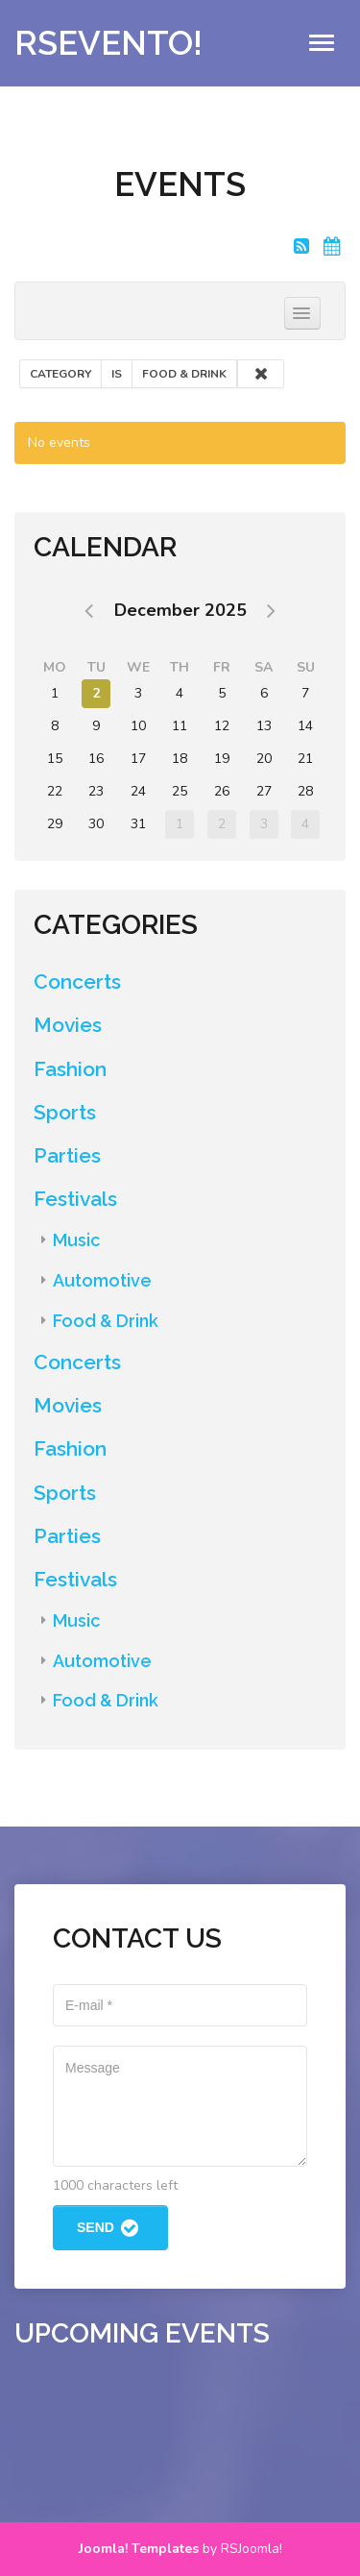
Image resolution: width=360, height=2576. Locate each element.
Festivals (75, 1199)
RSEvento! (108, 42)
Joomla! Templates (139, 2548)
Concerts (77, 981)
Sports (65, 1112)
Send (110, 2228)
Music (76, 1240)
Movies (68, 1025)
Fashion (70, 1069)
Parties (67, 1155)
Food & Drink (105, 1321)
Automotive (102, 1280)
